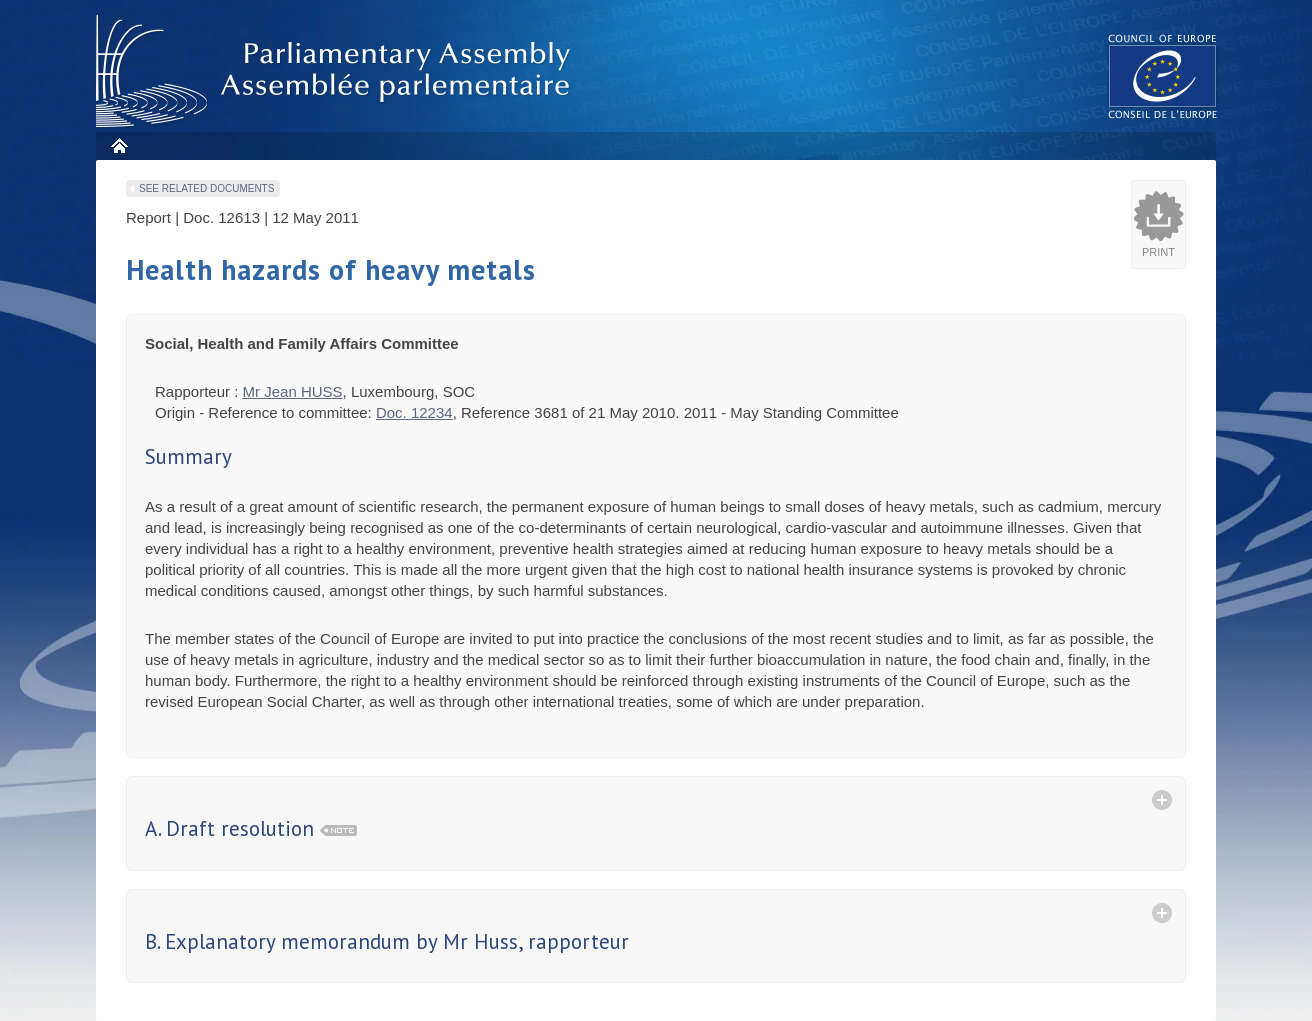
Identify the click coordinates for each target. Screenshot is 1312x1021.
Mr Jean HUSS (293, 391)
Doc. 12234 (414, 412)
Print (1158, 252)
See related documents (206, 188)
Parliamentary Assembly (337, 71)
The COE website (1163, 75)
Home (118, 145)
